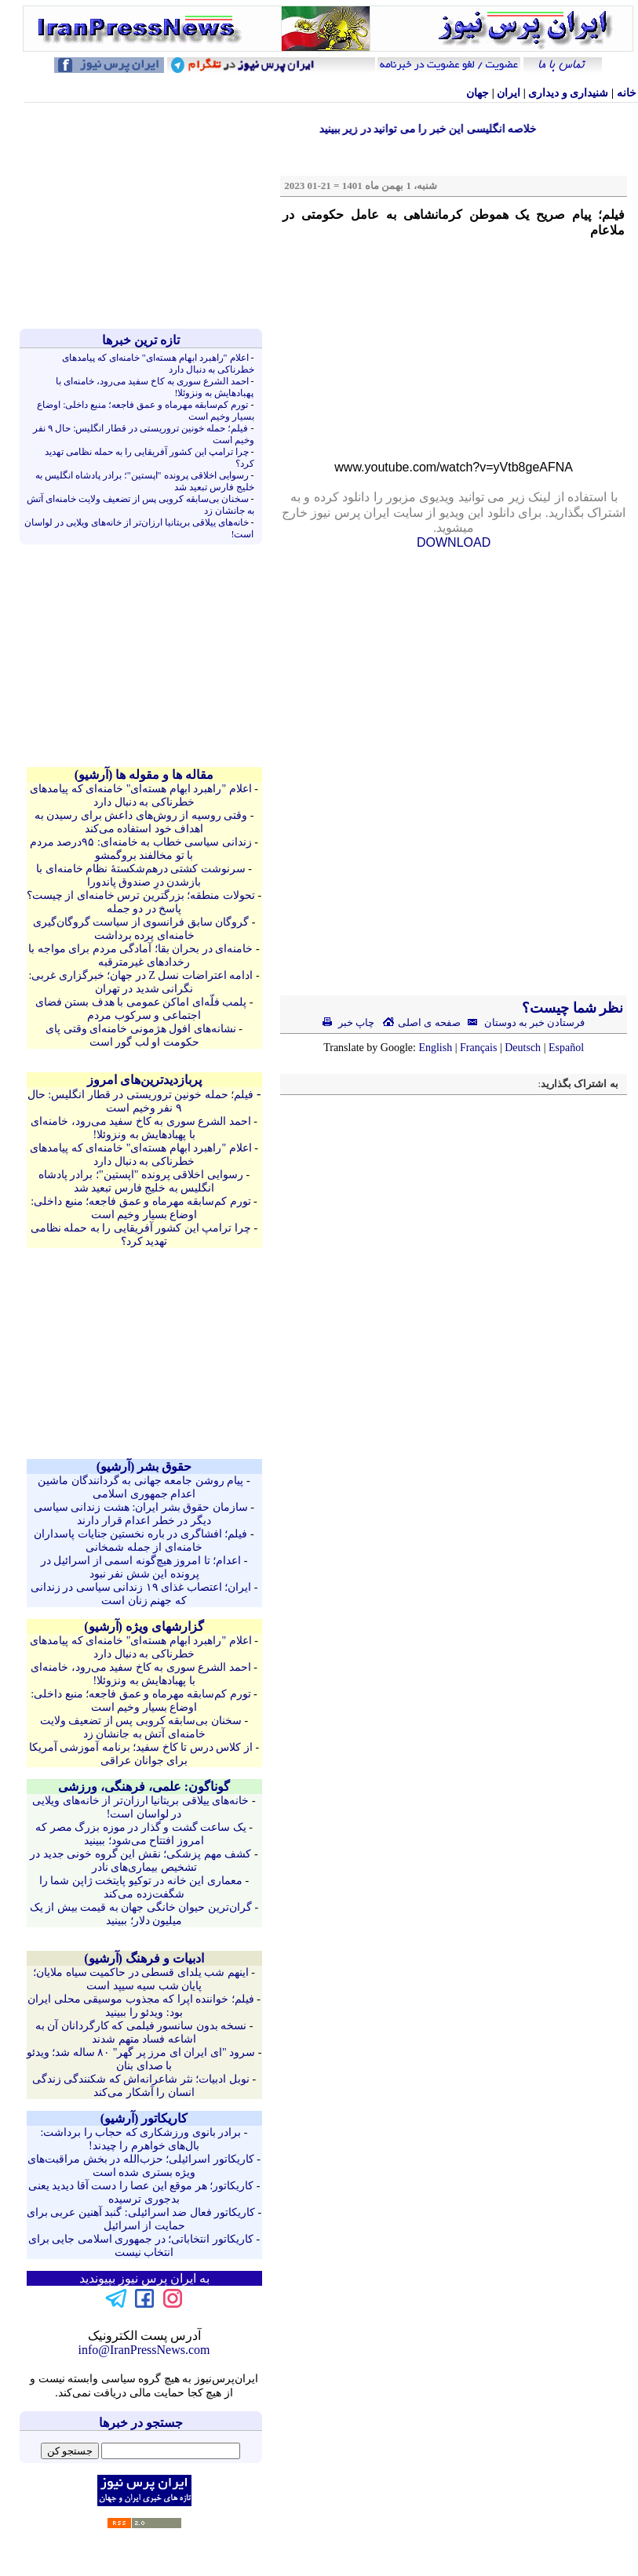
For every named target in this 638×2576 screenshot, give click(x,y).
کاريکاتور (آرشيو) (144, 2118)
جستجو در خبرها (141, 2422)
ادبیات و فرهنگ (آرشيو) (144, 1958)
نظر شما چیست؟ (571, 1008)
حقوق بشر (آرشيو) (144, 1466)
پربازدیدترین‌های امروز (144, 1079)
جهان (477, 93)
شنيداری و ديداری (568, 93)
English (435, 1047)
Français (478, 1047)
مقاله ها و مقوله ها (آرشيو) (144, 774)
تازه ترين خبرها (141, 340)
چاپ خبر (349, 1022)
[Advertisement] (144, 216)
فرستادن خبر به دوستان (523, 1022)
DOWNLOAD (453, 542)
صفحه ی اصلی (421, 1022)
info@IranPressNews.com (144, 2349)
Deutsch (523, 1047)
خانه (626, 93)
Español (566, 1047)
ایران (508, 93)
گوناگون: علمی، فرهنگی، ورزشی (144, 1786)
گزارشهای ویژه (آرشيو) (144, 1626)
